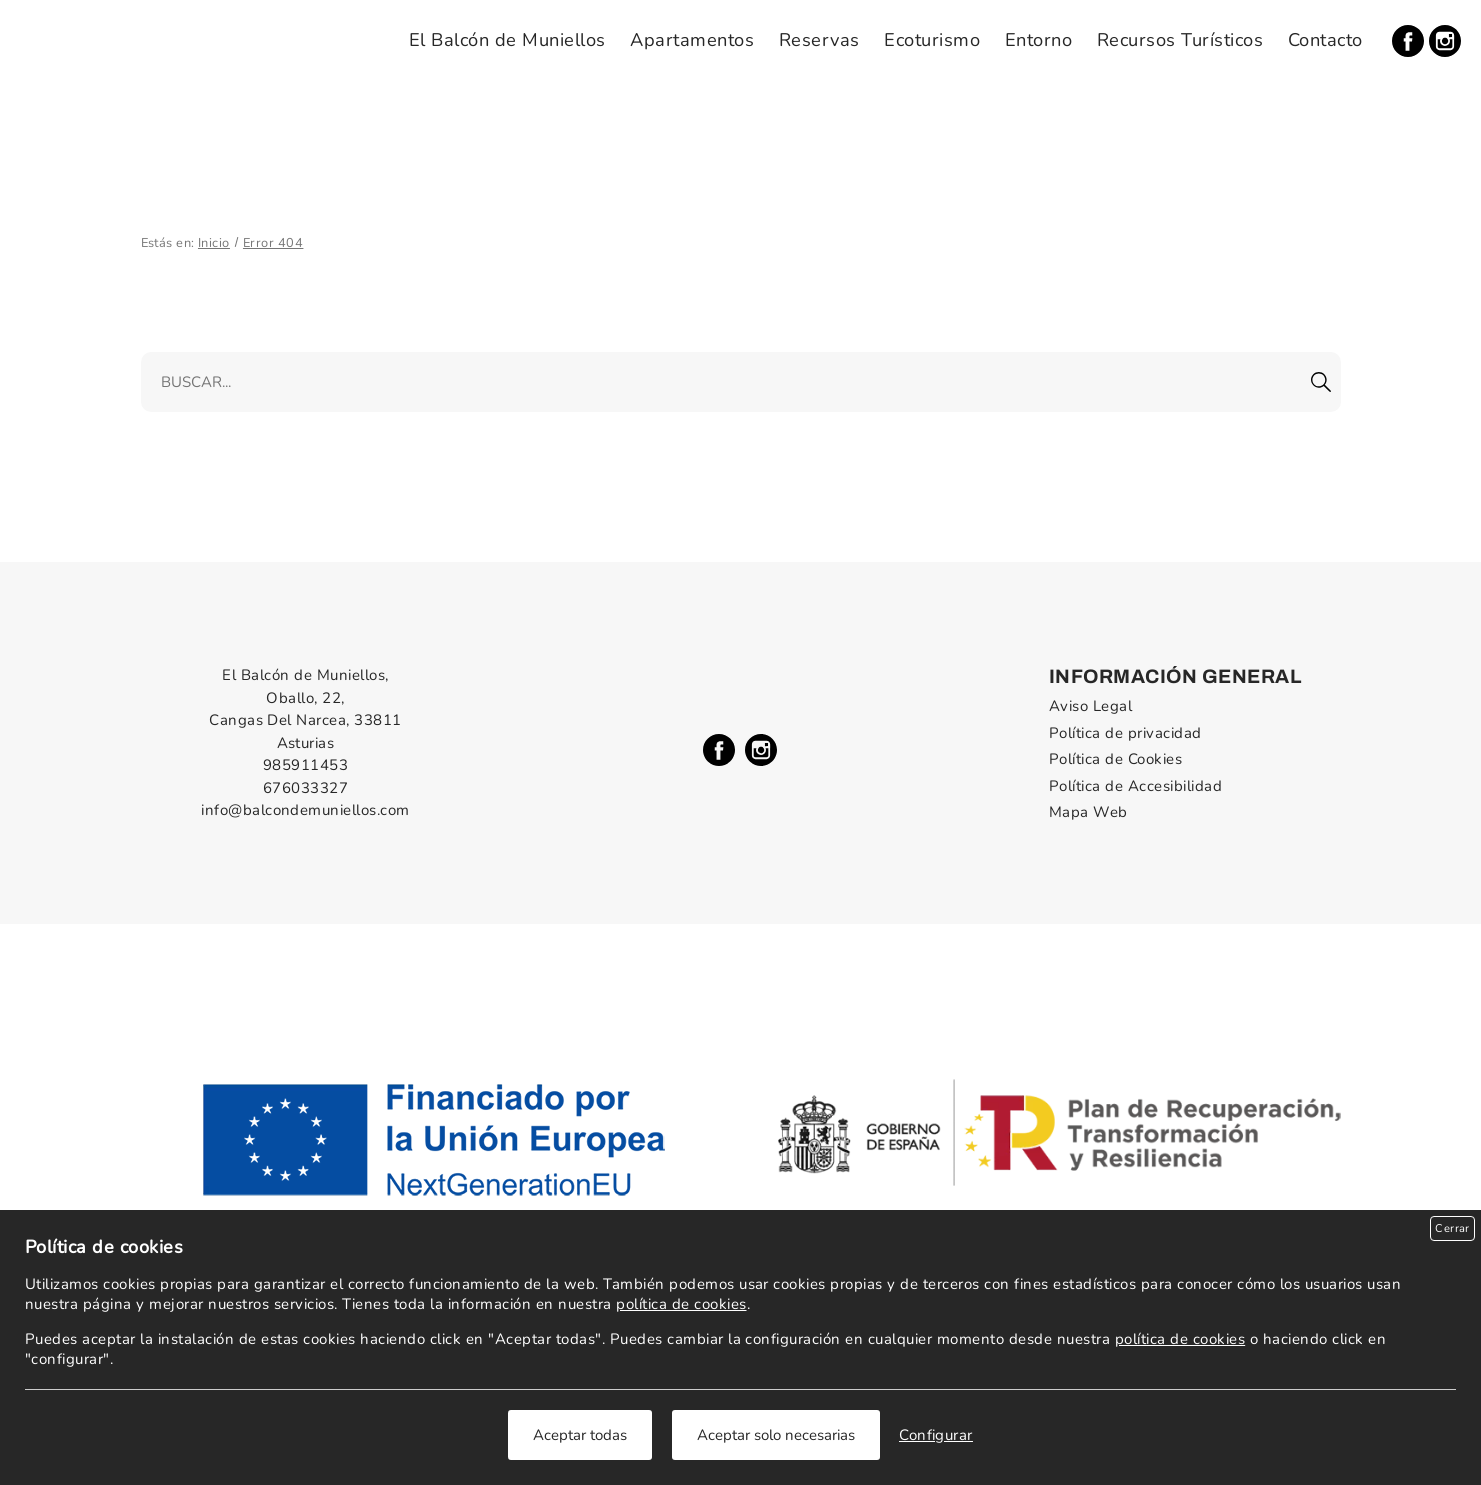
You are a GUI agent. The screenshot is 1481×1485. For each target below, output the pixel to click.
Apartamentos (692, 40)
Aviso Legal (1090, 706)
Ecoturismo (932, 40)
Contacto (1325, 40)
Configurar (936, 1435)
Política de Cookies (1115, 759)
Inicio (214, 243)
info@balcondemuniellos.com (305, 810)
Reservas (819, 40)
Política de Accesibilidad (1135, 786)
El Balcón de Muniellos (507, 40)
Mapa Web (1088, 812)
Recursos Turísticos (1180, 40)
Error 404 (273, 243)
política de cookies (681, 1304)
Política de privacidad (1125, 733)
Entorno (1038, 40)
